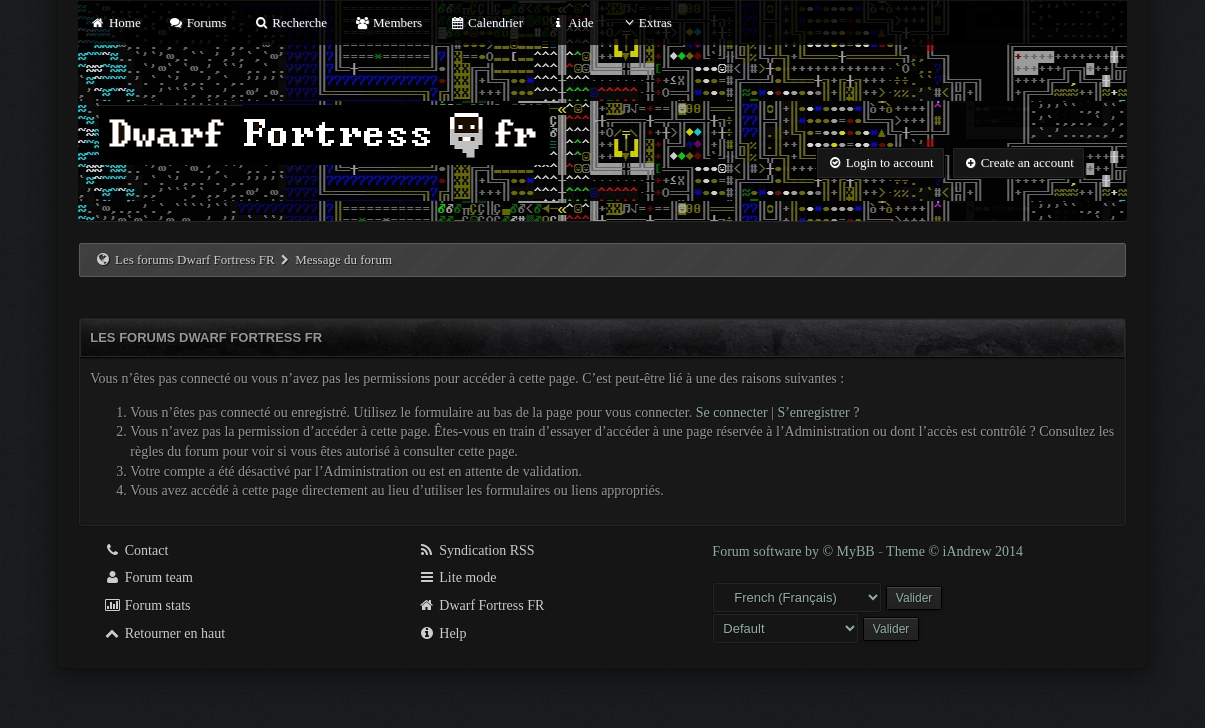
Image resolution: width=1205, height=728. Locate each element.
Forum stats (146, 605)
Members (388, 22)
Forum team (148, 577)
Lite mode (457, 577)
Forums (197, 22)
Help (442, 633)
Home (115, 22)
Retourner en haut (164, 633)
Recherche (291, 22)
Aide (571, 22)
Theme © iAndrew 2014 (954, 551)
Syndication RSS (476, 550)
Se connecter (732, 412)
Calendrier (486, 22)
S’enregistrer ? (818, 412)
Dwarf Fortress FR (481, 605)
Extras (646, 22)
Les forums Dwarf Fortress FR (195, 259)
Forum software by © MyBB (795, 551)
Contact (135, 550)
